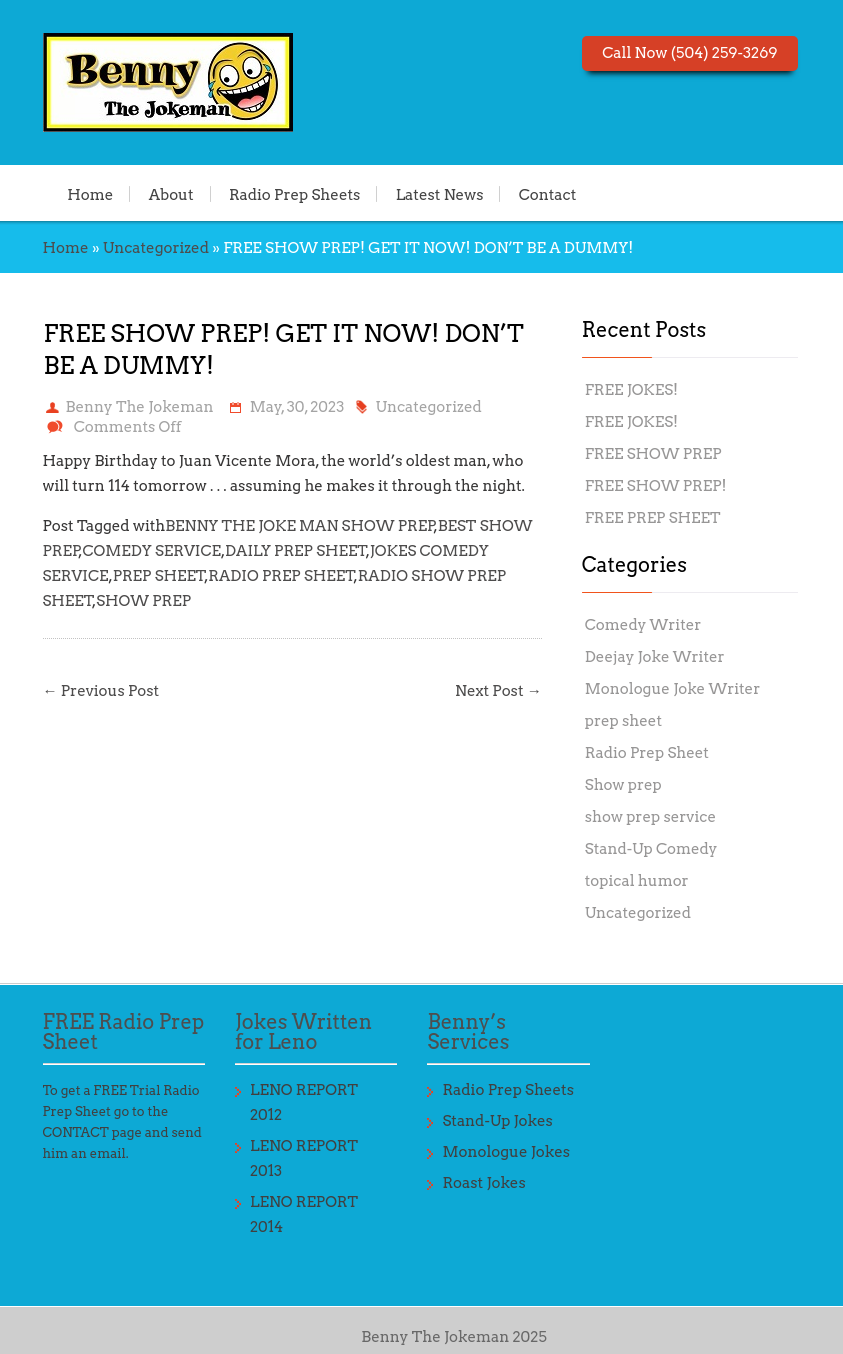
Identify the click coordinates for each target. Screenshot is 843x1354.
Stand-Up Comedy (651, 849)
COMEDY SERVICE (152, 551)
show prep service (650, 817)
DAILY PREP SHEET (296, 551)
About (171, 194)
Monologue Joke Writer (672, 689)
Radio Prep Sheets (294, 194)
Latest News (440, 194)
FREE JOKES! (631, 390)
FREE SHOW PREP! (656, 486)
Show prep (623, 785)
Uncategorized (156, 248)
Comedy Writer (643, 625)
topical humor (637, 881)
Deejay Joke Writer (655, 657)
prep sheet (623, 721)
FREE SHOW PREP (653, 454)
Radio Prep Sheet (647, 753)
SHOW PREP (143, 601)
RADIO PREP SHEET (281, 576)
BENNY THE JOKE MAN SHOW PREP (300, 526)
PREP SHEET (159, 576)
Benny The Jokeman (140, 407)
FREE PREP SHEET (653, 518)
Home (90, 194)
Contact (548, 194)
